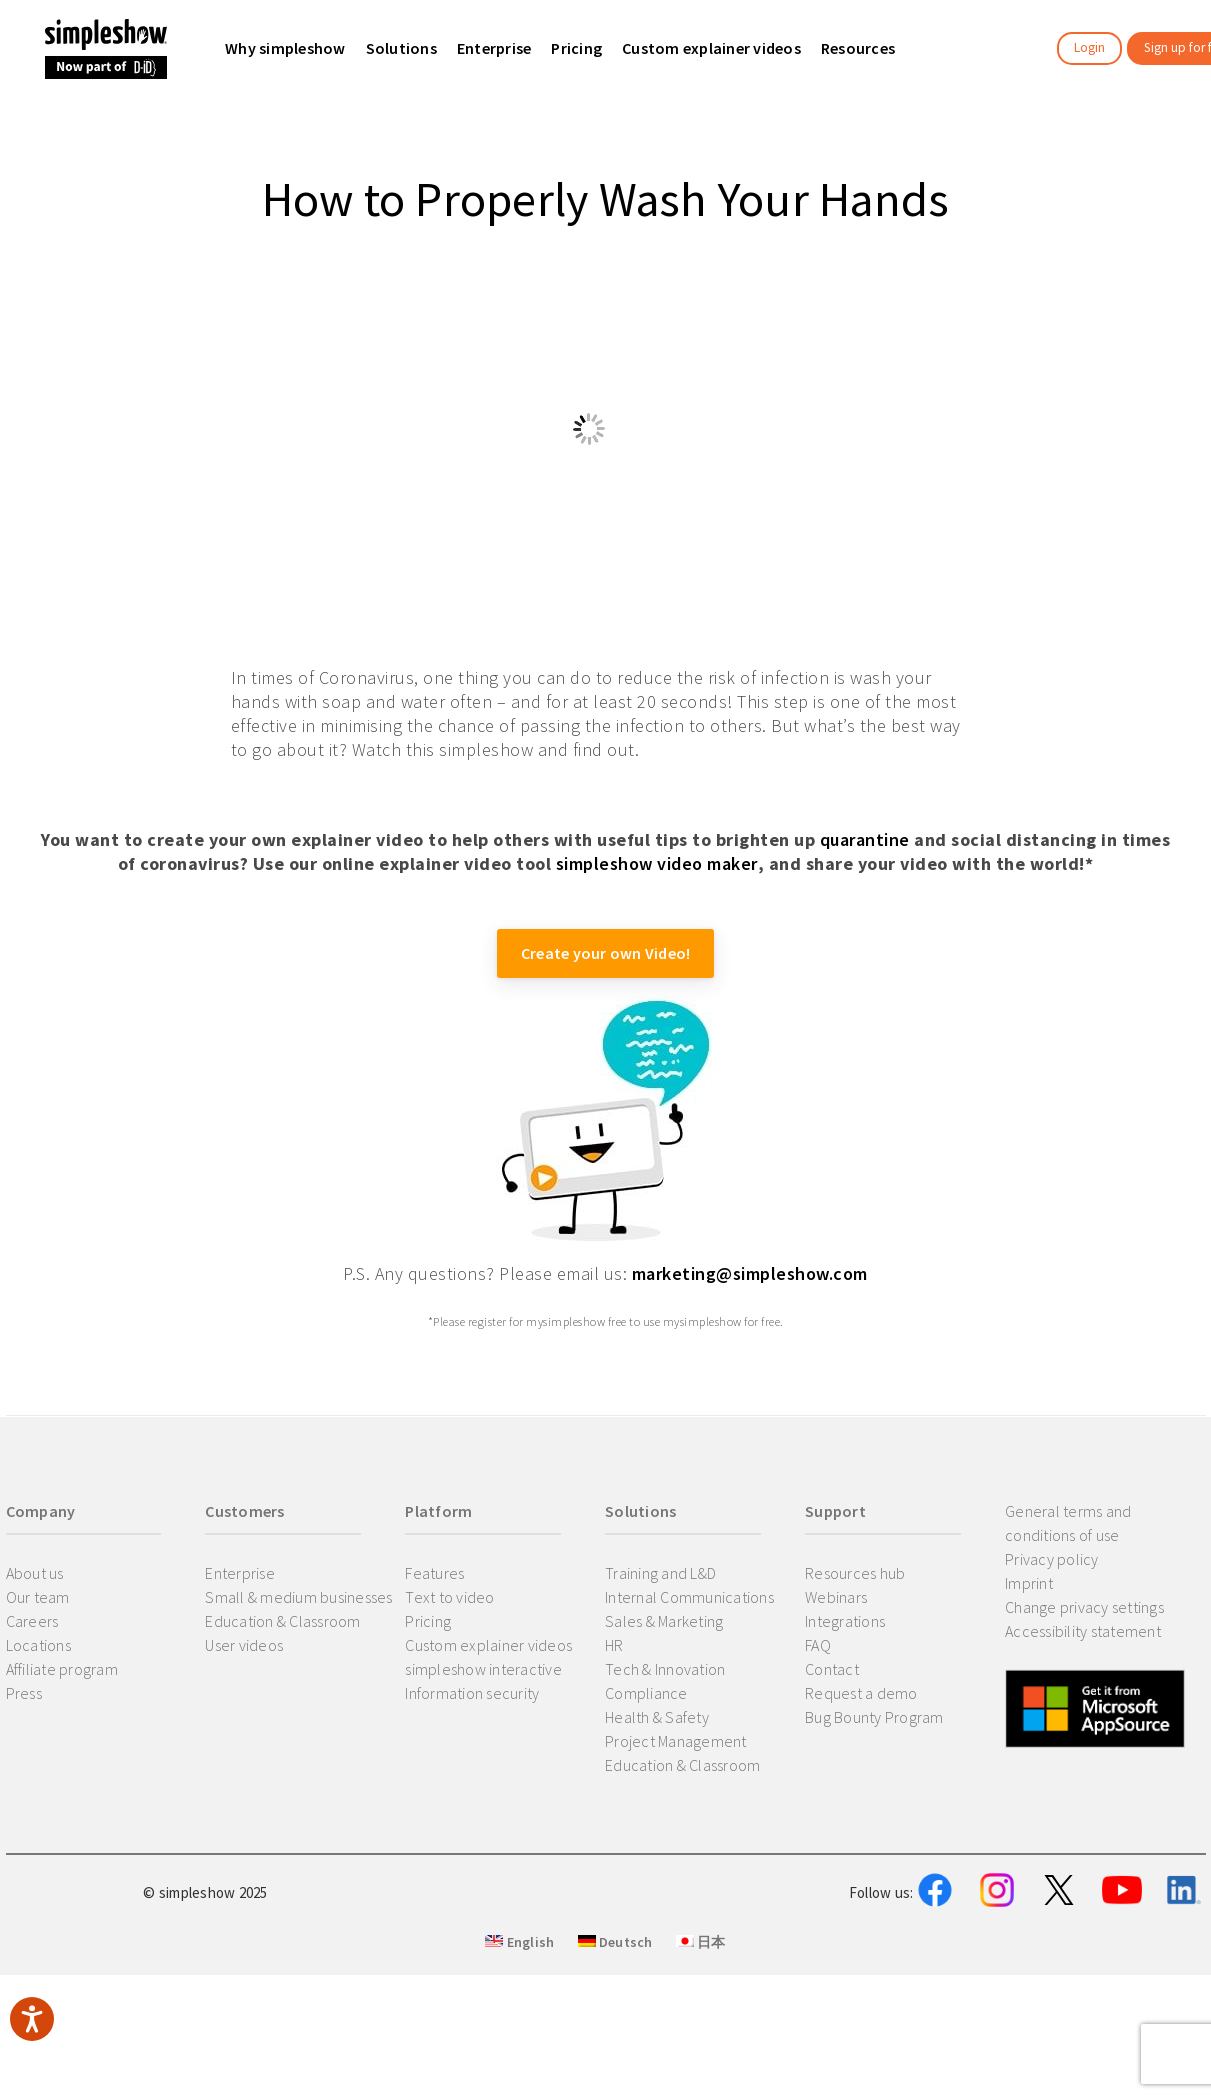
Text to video (449, 1597)
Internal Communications (689, 1597)
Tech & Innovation (665, 1669)
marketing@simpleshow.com (750, 1273)
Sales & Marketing (664, 1621)
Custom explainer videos (488, 1645)
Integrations (845, 1621)
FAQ (818, 1645)
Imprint (1029, 1583)
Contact (832, 1669)
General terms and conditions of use (1068, 1523)
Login (1089, 47)
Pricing (428, 1621)
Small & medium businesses (298, 1597)
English (519, 2040)
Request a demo (861, 1693)
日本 (701, 2040)
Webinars (836, 1597)
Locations (38, 1645)
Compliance (646, 1693)
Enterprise (240, 1573)
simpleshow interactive (483, 1669)
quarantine (865, 839)
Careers (32, 1621)
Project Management (676, 1741)
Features (434, 1573)
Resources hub (855, 1573)
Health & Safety (657, 1717)
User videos (244, 1645)
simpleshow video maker (657, 863)
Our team (38, 1597)
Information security (472, 1693)
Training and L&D (660, 1573)
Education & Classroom (282, 1621)
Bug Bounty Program (874, 1717)
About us (35, 1573)
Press (24, 1693)
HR (614, 1645)
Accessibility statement (1083, 1631)
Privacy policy (1052, 1559)
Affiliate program (62, 1669)
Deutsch (615, 2040)
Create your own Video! (606, 953)
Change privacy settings (1084, 1607)
